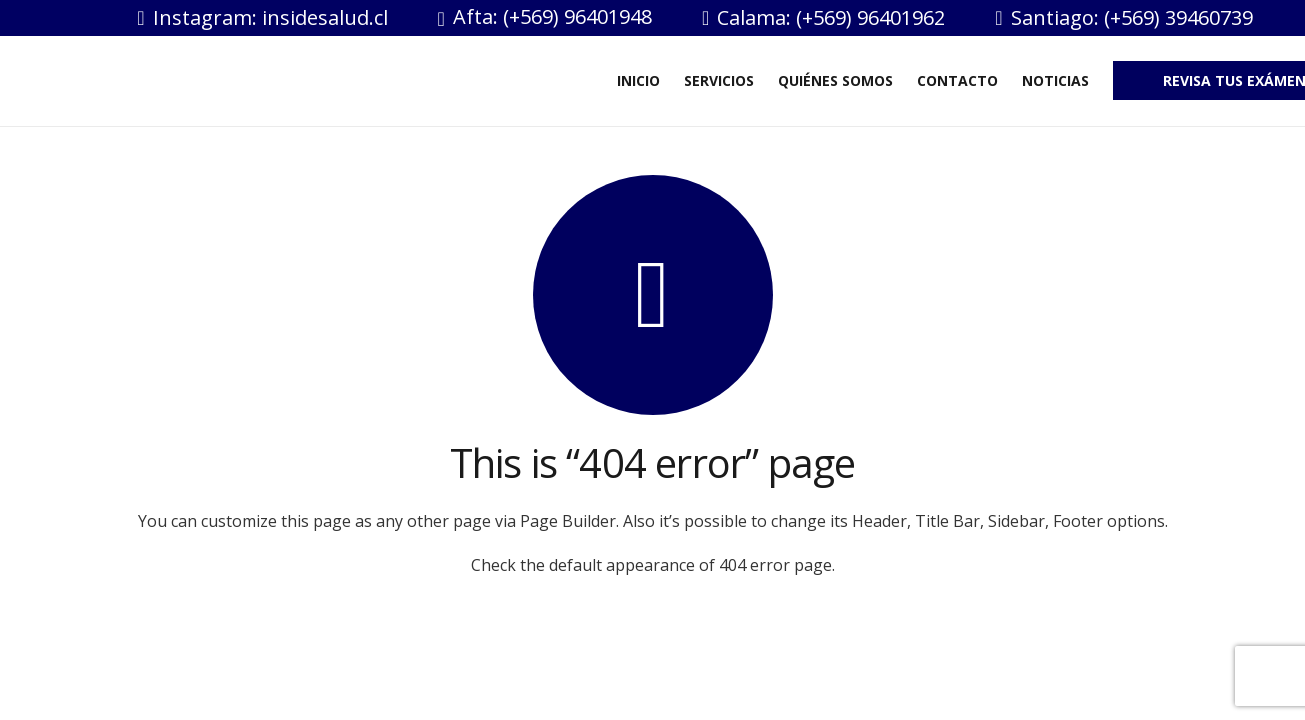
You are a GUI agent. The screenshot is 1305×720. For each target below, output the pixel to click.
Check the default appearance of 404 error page (651, 565)
